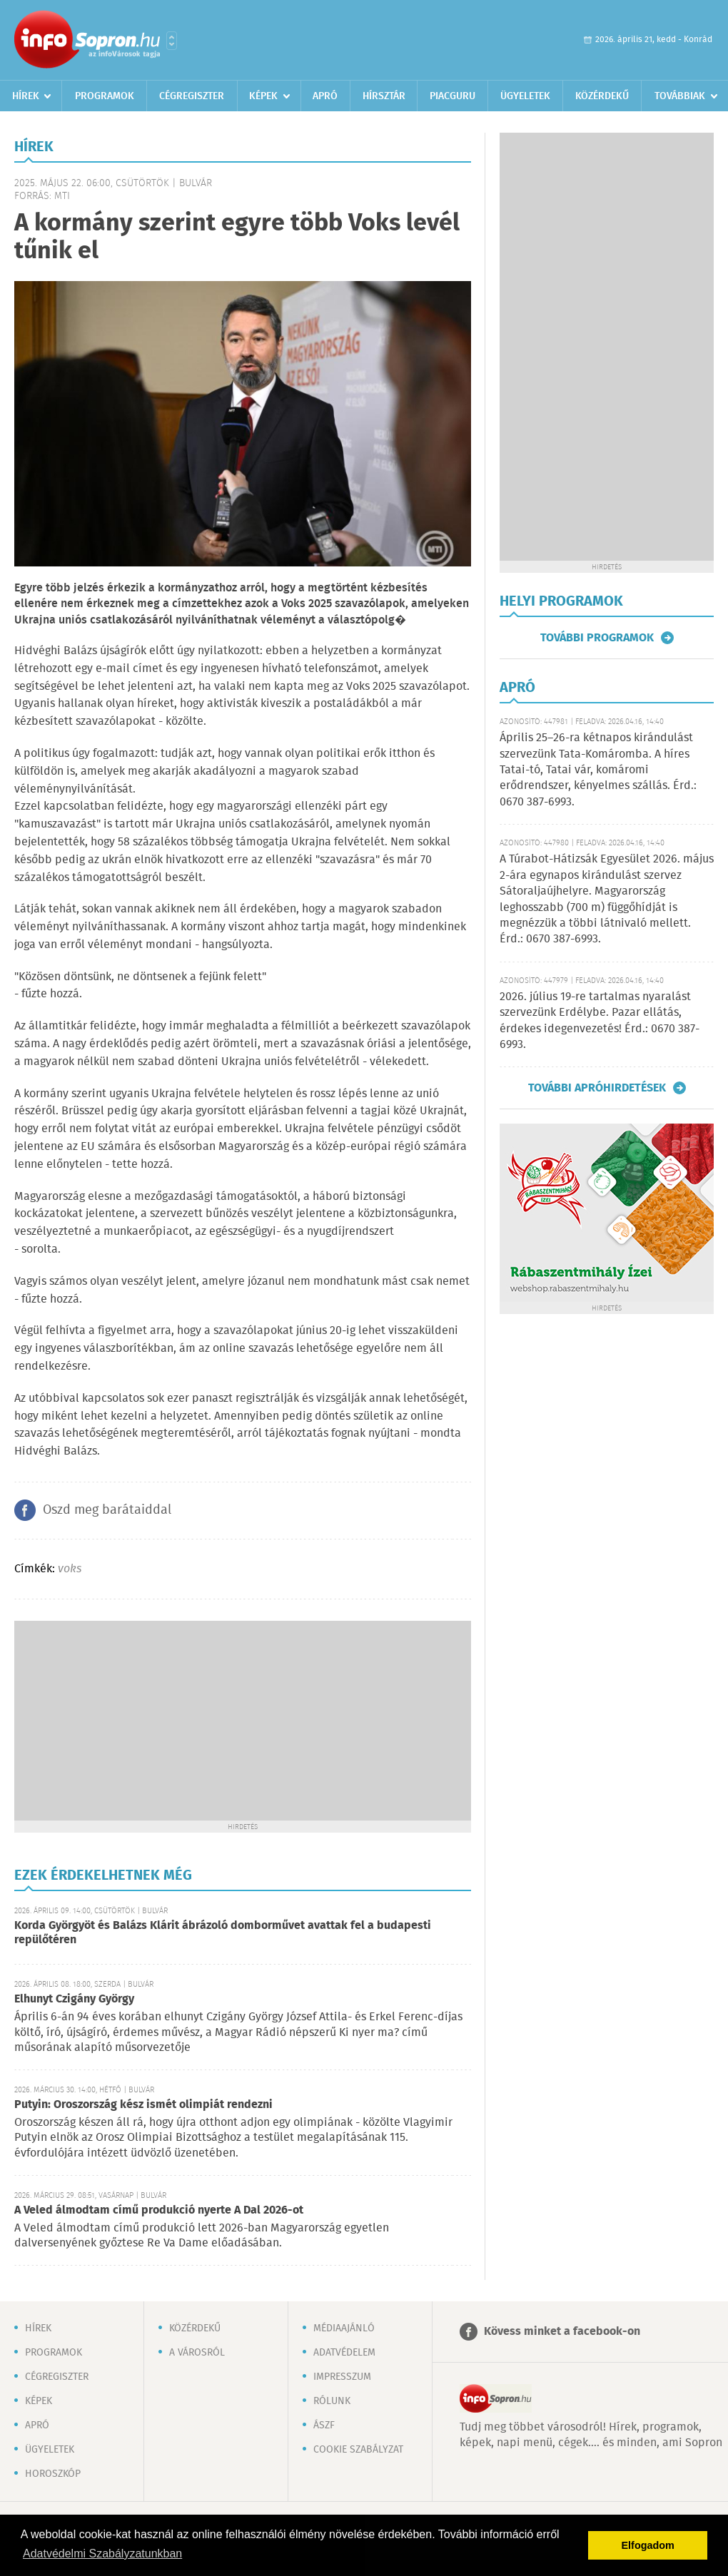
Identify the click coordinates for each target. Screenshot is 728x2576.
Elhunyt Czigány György (74, 1999)
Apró (325, 96)
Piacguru (452, 96)
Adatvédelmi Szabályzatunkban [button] (102, 2553)
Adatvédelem (344, 2353)
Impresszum (342, 2377)
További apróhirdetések (597, 1087)
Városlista (171, 40)
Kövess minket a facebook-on (562, 2332)
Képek (263, 96)
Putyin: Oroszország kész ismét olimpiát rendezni (143, 2105)
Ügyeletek (525, 96)
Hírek (25, 96)
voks (69, 1569)
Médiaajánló (344, 2328)
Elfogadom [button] (648, 2545)
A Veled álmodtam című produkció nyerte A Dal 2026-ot (158, 2210)
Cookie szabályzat (358, 2450)
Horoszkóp (53, 2474)
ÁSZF (324, 2425)
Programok (104, 96)
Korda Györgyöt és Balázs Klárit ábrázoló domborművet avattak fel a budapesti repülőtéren (222, 1933)
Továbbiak (679, 96)
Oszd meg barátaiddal (107, 1510)
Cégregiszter (191, 96)
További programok (597, 637)
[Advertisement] (242, 1721)
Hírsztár (384, 96)
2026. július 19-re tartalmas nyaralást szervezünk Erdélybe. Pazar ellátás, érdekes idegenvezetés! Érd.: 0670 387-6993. (599, 1021)
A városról (197, 2353)
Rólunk (331, 2401)
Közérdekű (602, 96)
